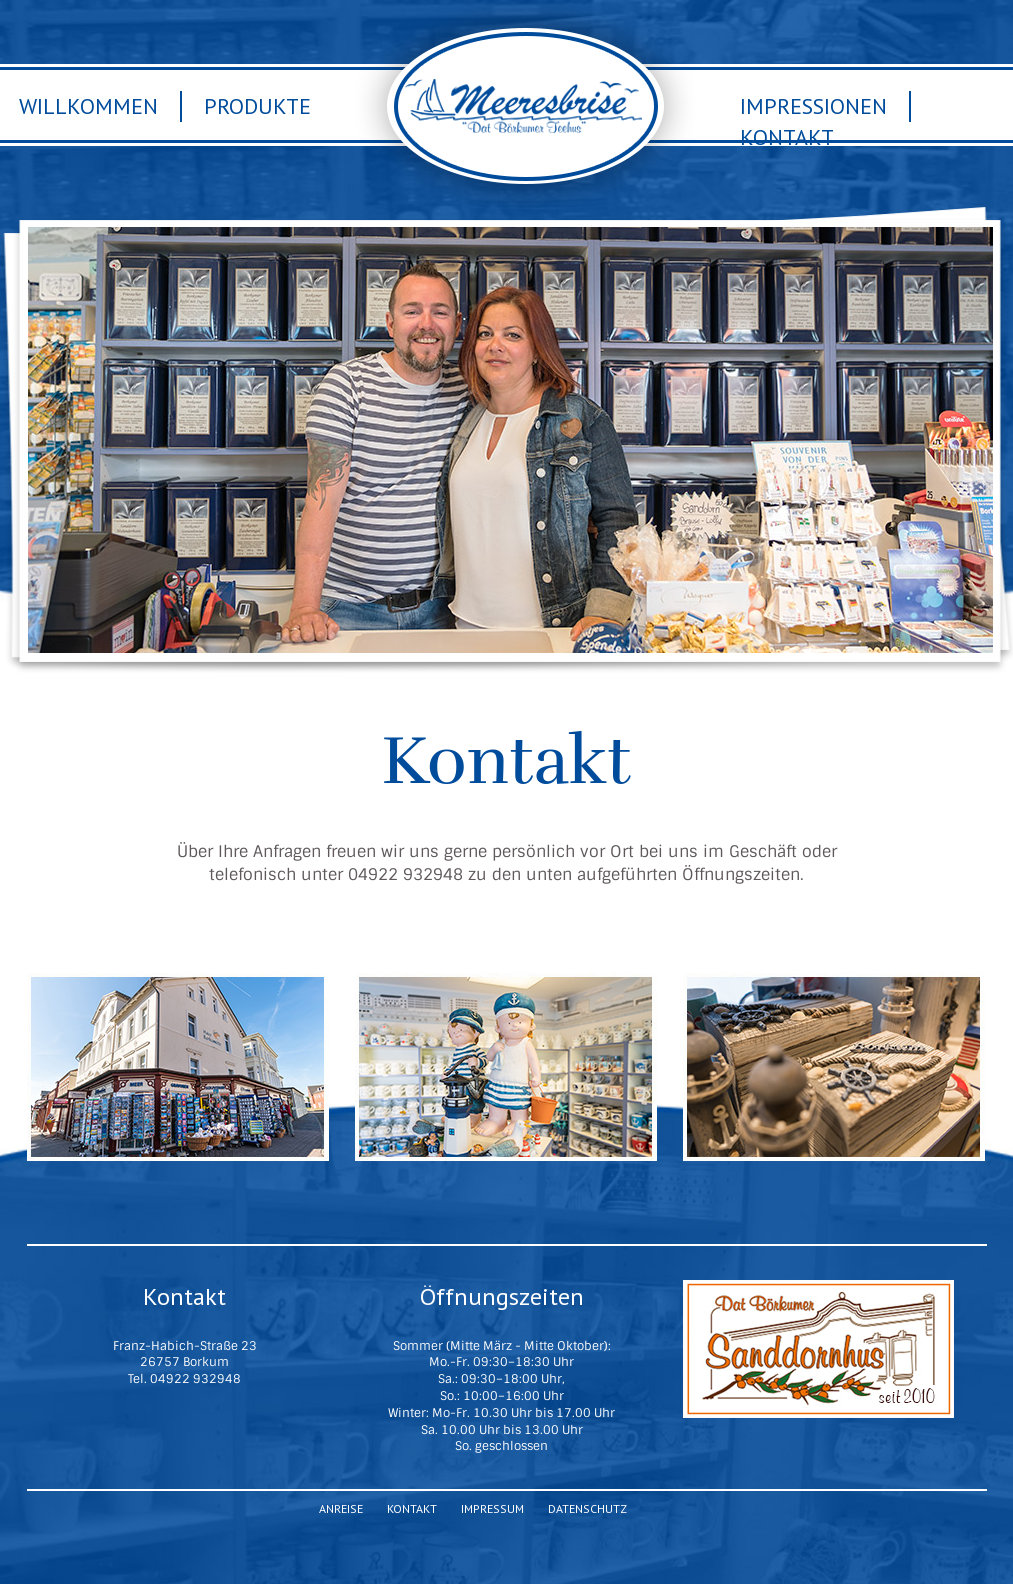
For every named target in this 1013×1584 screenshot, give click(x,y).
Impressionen (813, 106)
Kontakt (787, 137)
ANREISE (834, 1067)
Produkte (257, 106)
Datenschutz (587, 1508)
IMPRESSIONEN (519, 1067)
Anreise (341, 1508)
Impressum (492, 1508)
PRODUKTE (191, 1067)
